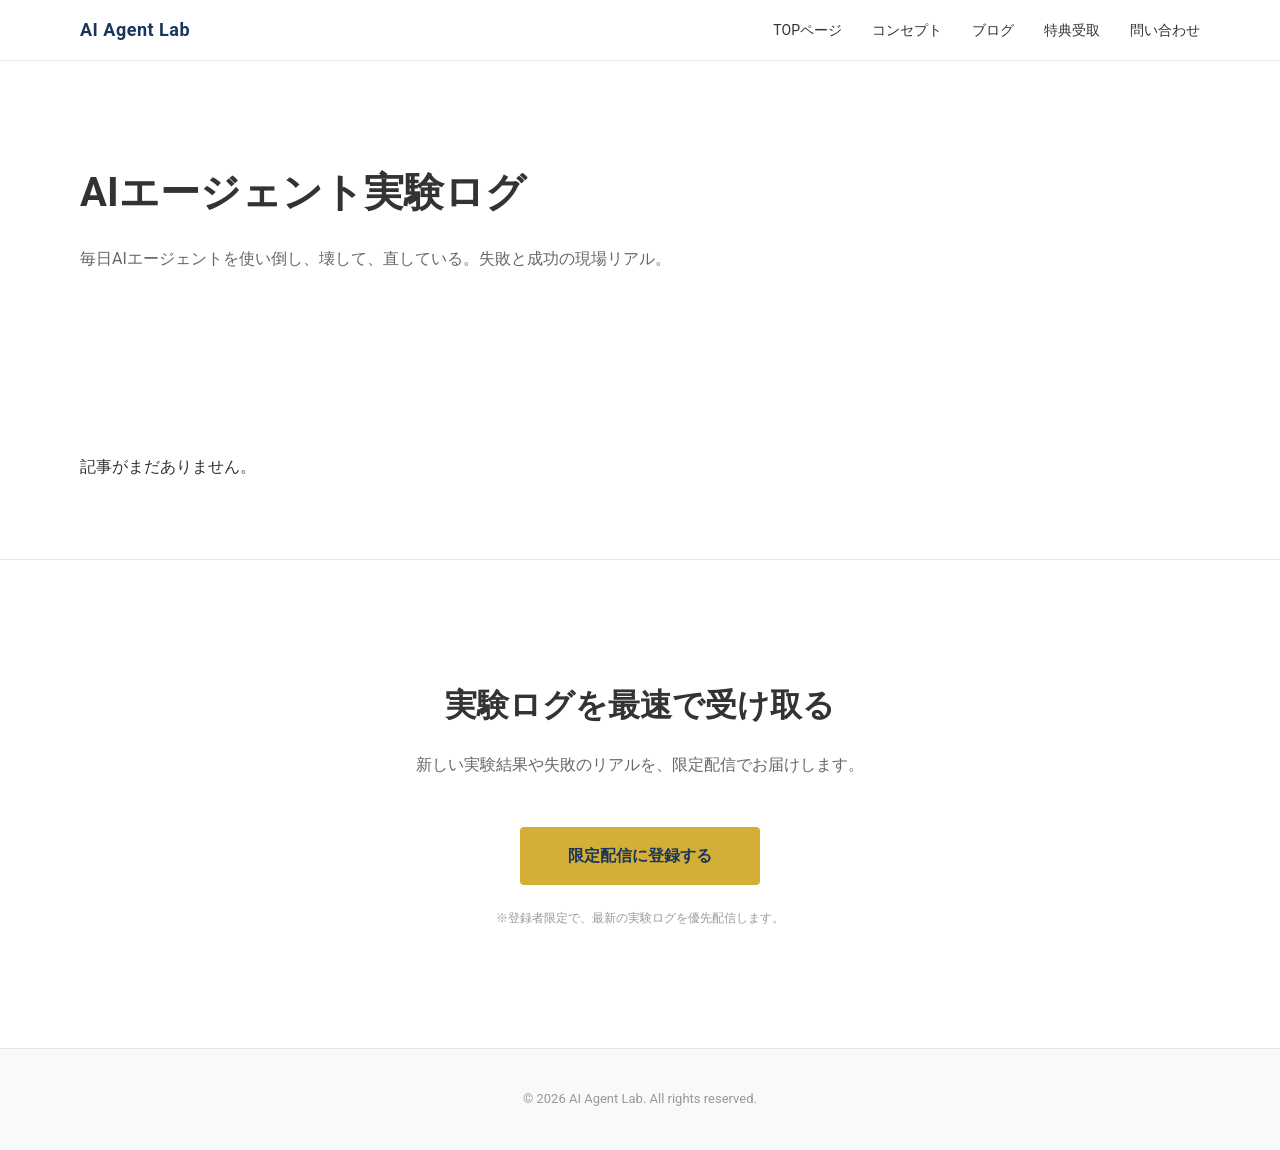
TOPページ (807, 30)
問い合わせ (1165, 30)
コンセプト (907, 30)
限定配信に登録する (640, 855)
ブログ (993, 30)
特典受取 (1072, 30)
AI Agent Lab (135, 29)
